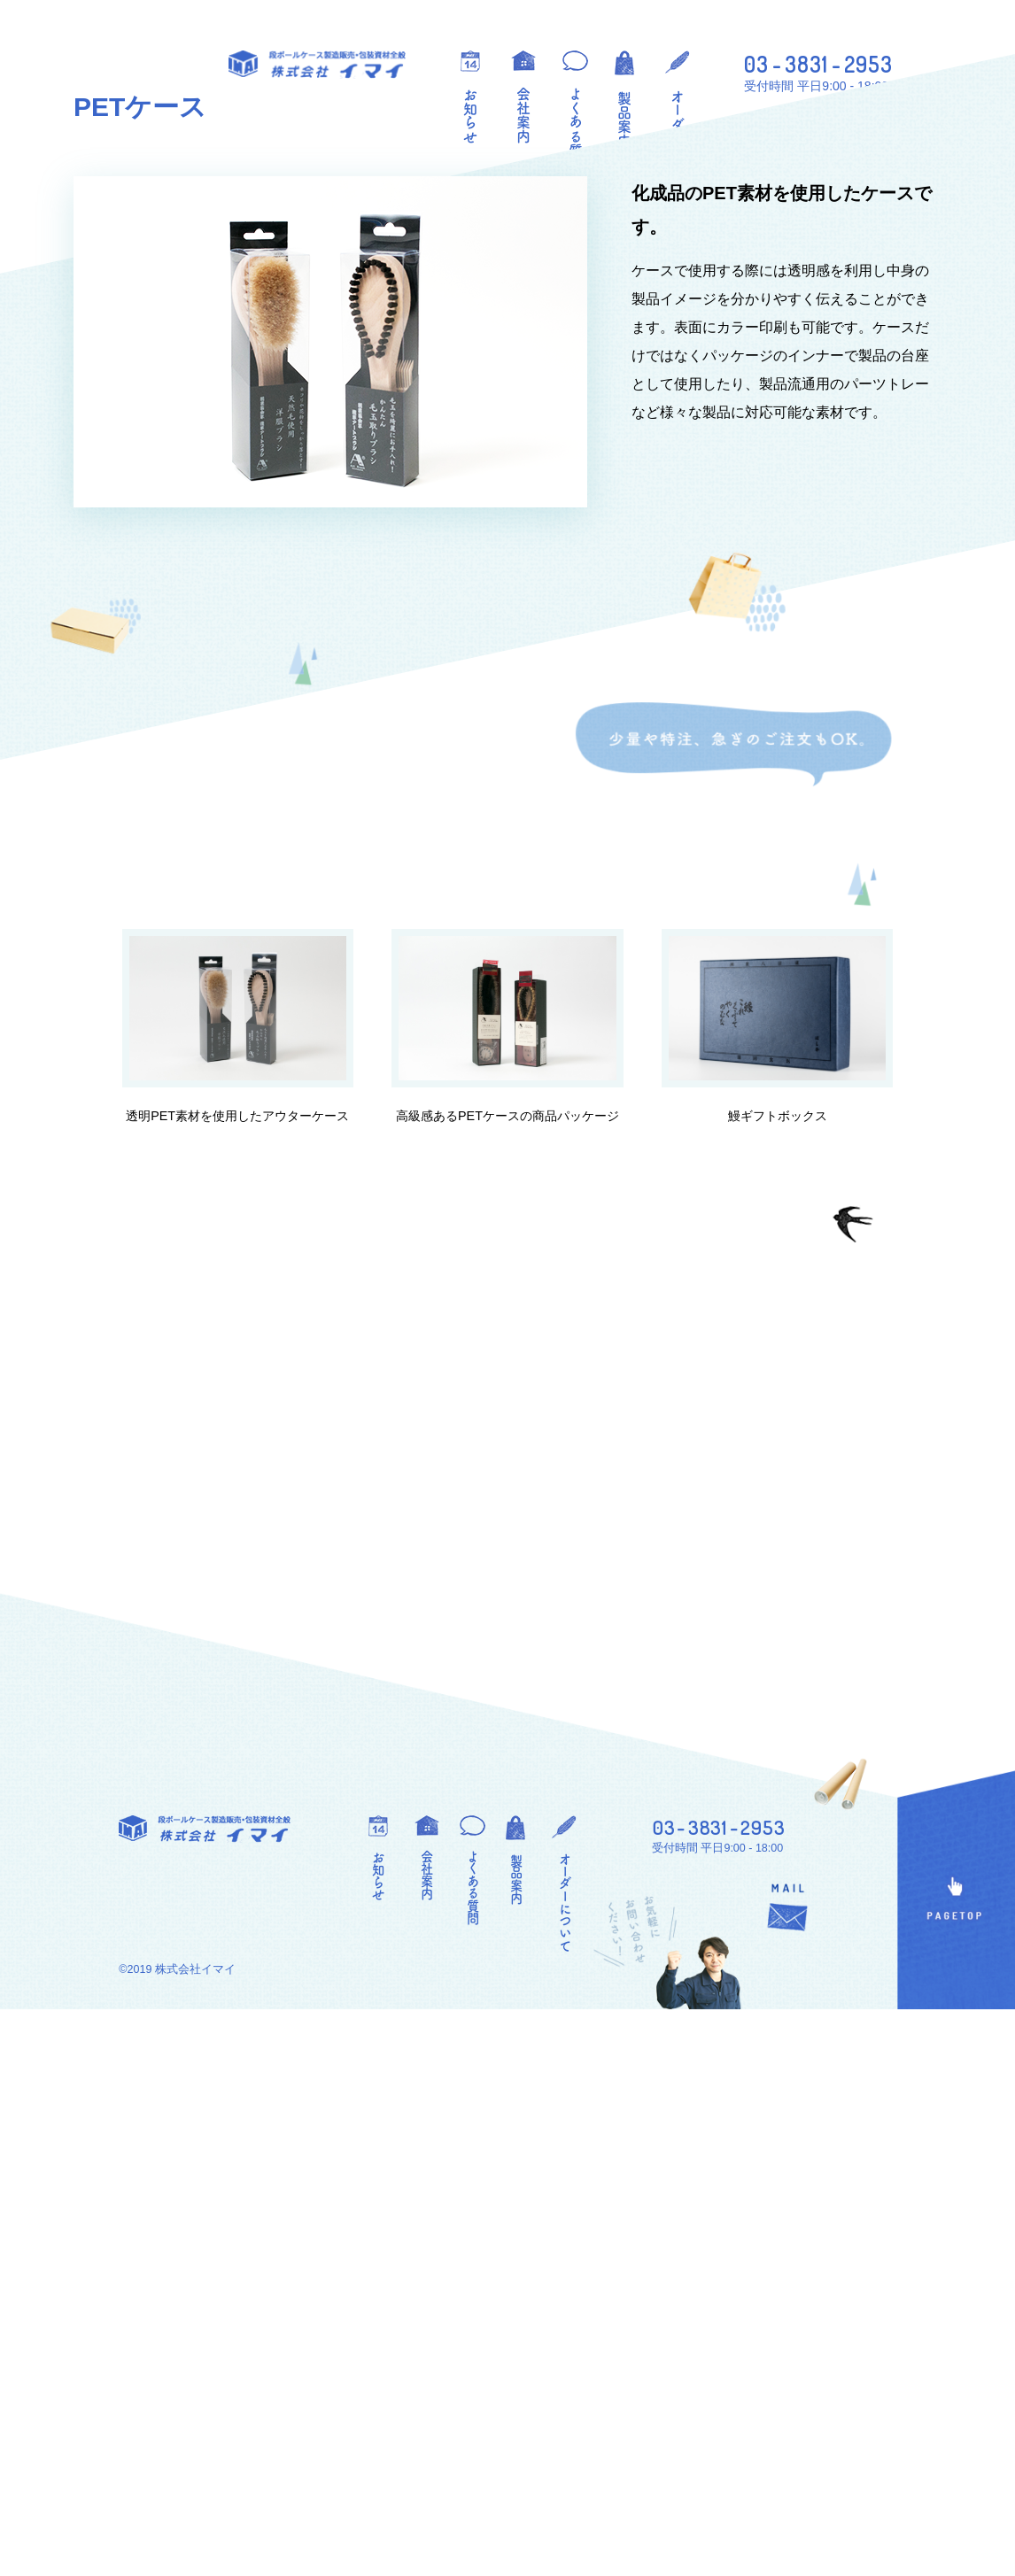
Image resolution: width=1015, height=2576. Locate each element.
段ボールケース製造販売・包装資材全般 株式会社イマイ (317, 64)
